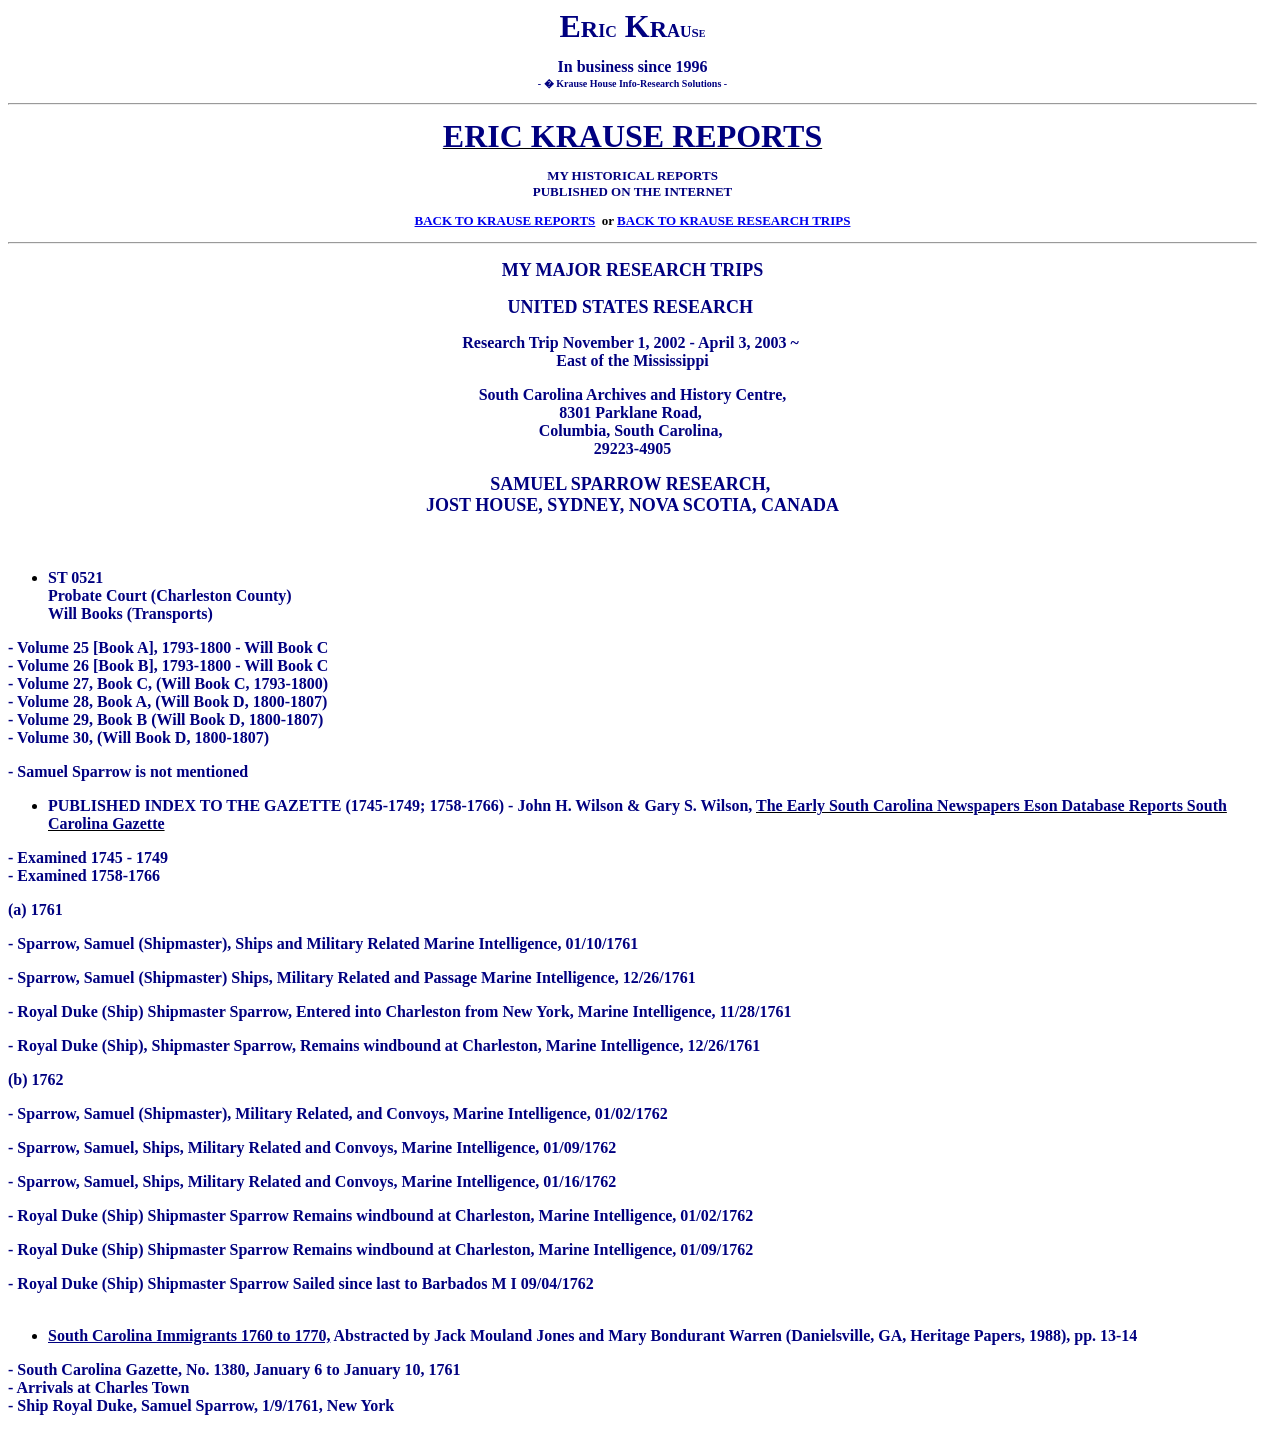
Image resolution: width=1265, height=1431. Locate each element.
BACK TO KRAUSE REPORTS (505, 220)
